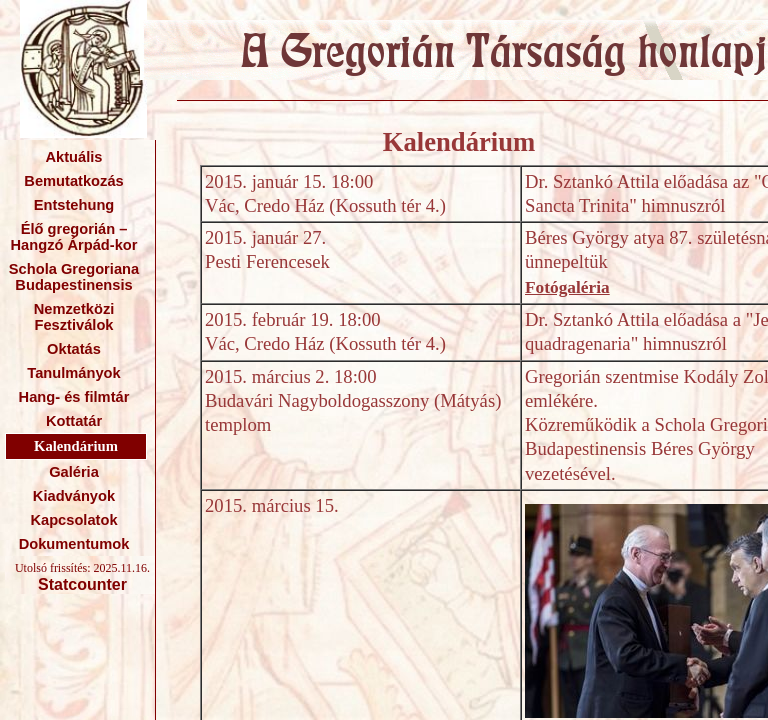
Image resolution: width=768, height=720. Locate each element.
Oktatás (74, 349)
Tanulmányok (73, 373)
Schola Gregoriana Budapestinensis (74, 277)
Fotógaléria (567, 287)
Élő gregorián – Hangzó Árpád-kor (73, 237)
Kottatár (74, 421)
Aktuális (73, 157)
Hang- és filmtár (74, 397)
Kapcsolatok (73, 520)
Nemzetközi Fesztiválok (74, 317)
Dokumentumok (74, 544)
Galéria (74, 472)
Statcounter (82, 584)
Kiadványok (74, 496)
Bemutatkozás (73, 181)
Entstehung (74, 205)
